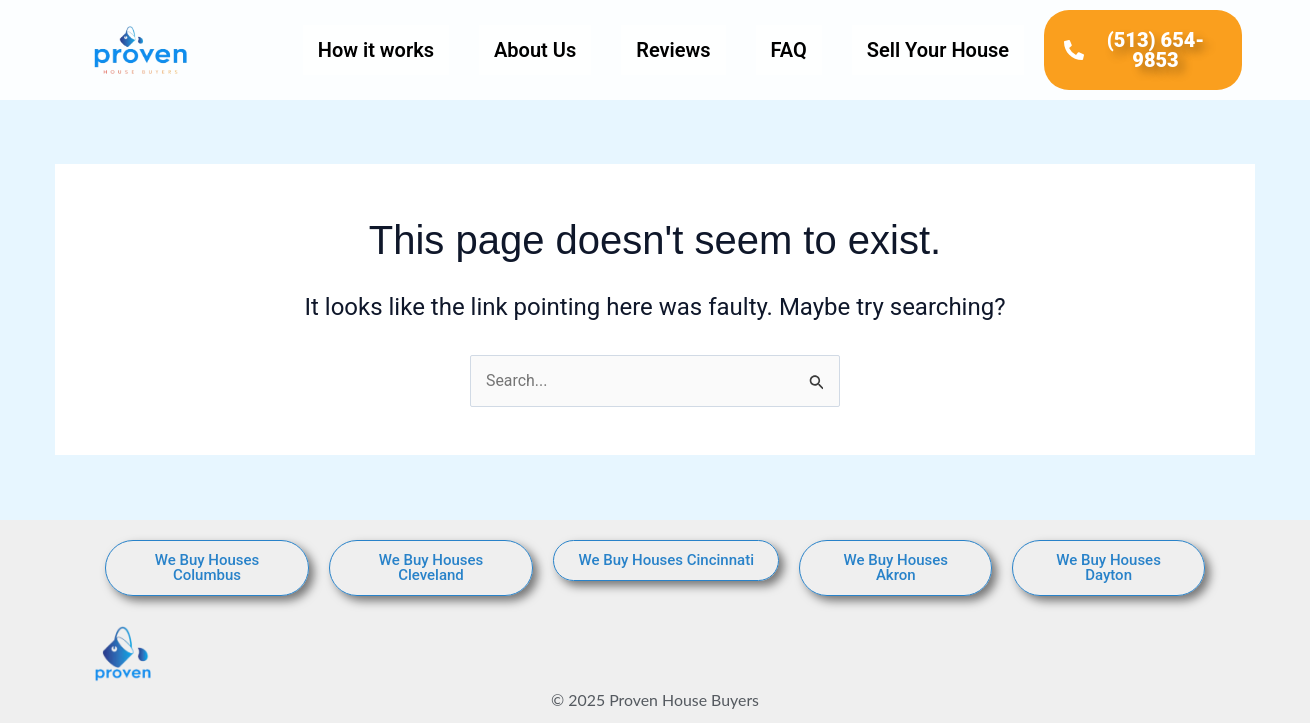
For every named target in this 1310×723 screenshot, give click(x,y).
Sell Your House (938, 50)
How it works (376, 50)
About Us (535, 50)
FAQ (789, 50)
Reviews (673, 50)
